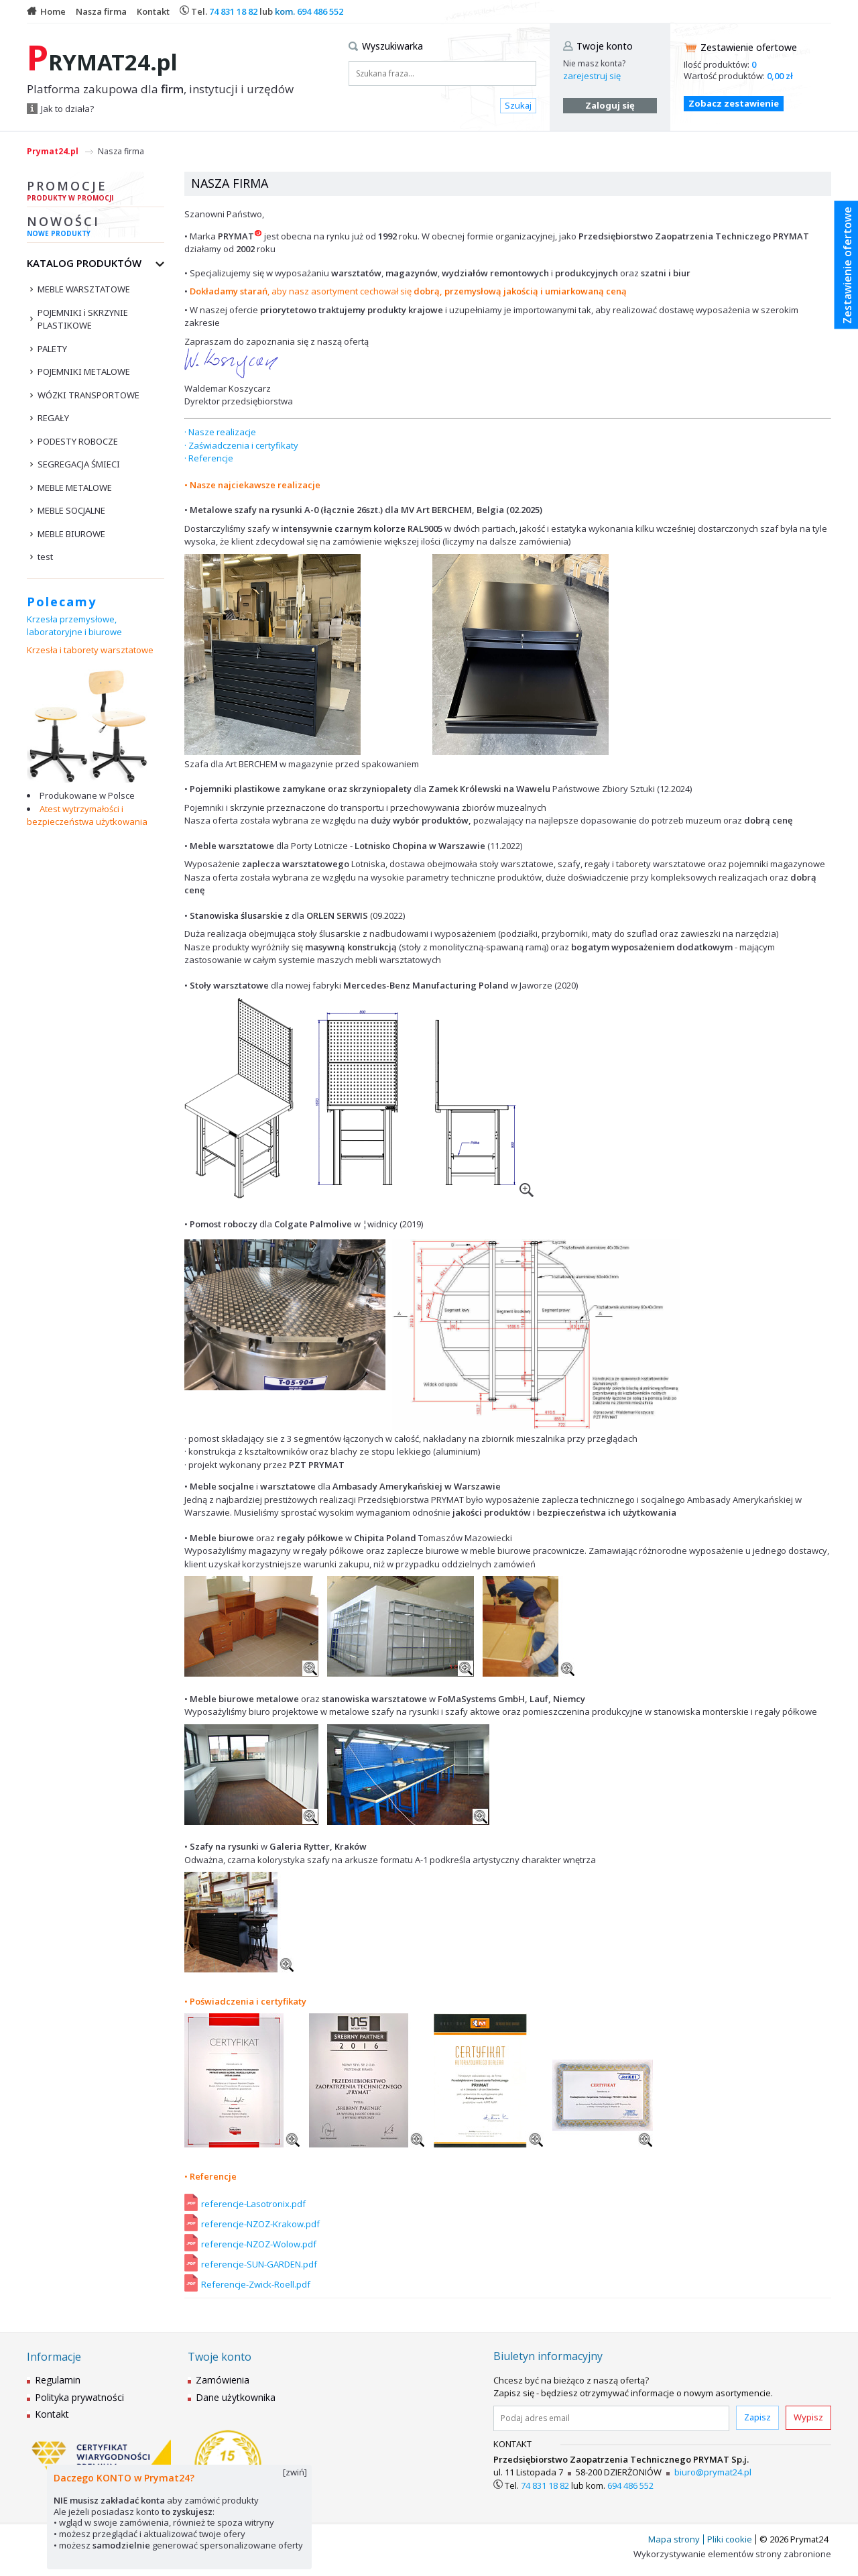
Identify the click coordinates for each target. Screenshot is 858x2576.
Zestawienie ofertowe (748, 47)
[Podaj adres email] (611, 2418)
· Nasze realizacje (220, 432)
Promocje (95, 192)
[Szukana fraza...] (442, 73)
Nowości (95, 228)
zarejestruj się (592, 76)
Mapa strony (674, 2539)
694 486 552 (320, 11)
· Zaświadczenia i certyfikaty (241, 445)
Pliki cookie (729, 2539)
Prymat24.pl (52, 151)
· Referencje (208, 458)
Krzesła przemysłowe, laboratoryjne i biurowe (74, 625)
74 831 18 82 (233, 11)
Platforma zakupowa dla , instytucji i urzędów (160, 89)
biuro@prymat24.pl (712, 2472)
